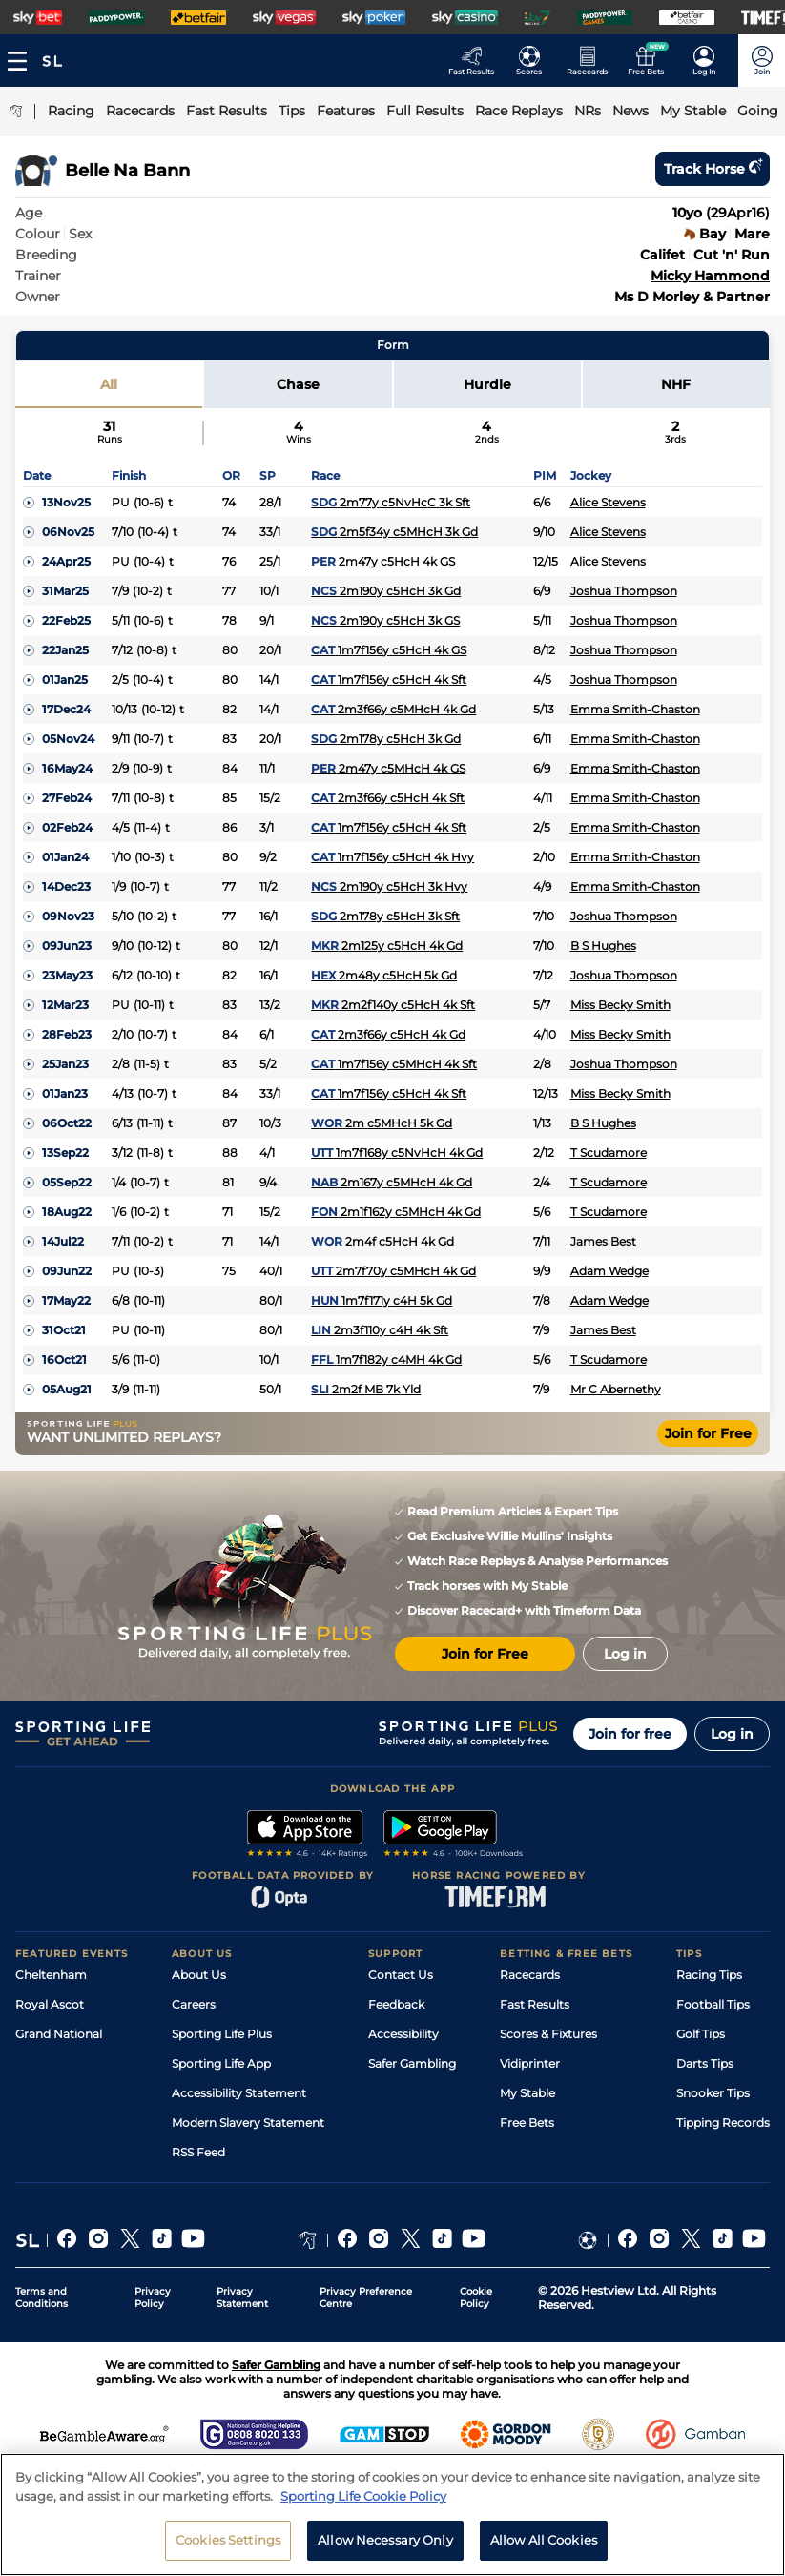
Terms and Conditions (41, 2297)
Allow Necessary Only (385, 2539)
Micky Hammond (710, 275)
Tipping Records (723, 2122)
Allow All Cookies (543, 2539)
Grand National (58, 2034)
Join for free (630, 1733)
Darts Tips (704, 2063)
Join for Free (708, 1433)
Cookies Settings (228, 2539)
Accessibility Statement (239, 2093)
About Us (199, 1975)
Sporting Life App (221, 2063)
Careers (194, 2004)
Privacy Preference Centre (366, 2297)
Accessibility (403, 2034)
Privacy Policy (152, 2297)
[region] (392, 2514)
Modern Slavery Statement (248, 2122)
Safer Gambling (412, 2063)
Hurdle (487, 384)
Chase (298, 384)
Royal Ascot (49, 2004)
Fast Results (534, 2004)
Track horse (712, 168)
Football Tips (713, 2004)
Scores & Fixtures (548, 2034)
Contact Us (400, 1975)
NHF (676, 384)
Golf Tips (700, 2034)
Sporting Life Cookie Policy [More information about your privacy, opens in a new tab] (363, 2496)
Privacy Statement (242, 2297)
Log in (732, 1733)
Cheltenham (51, 1975)
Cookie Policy (476, 2297)
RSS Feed (198, 2152)
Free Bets (527, 2122)
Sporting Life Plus (222, 2034)
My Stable (527, 2093)
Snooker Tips (713, 2093)
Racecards (530, 1975)
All (108, 384)
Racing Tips (709, 1975)
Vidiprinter (530, 2063)
